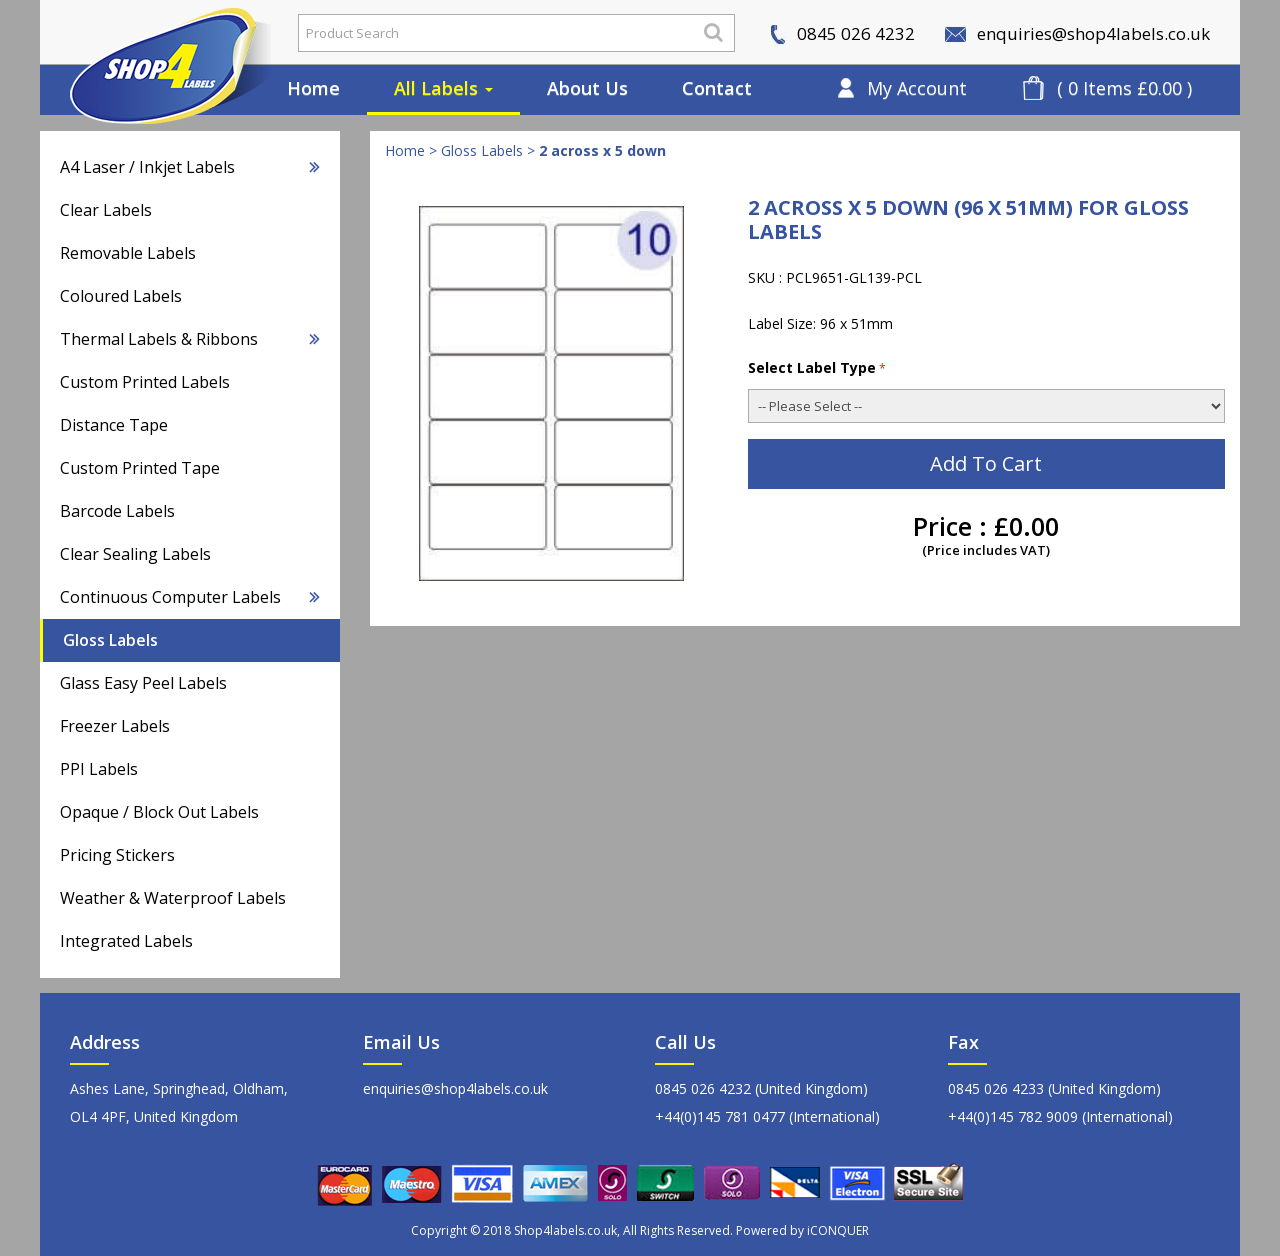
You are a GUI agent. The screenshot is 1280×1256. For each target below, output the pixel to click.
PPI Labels (99, 769)
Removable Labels (128, 253)
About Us (587, 88)
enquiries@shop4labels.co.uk (1077, 33)
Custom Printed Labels (145, 382)
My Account (917, 88)
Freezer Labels (115, 726)
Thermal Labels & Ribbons (190, 339)
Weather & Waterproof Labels (173, 898)
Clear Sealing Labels (135, 554)
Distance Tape (114, 425)
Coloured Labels (121, 296)
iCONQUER (838, 1230)
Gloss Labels (110, 640)
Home (313, 88)
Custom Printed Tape (140, 468)
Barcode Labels (117, 511)
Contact (717, 88)
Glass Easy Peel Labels (143, 683)
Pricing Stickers (117, 855)
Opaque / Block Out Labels (159, 812)
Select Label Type (817, 367)
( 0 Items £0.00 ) (1124, 88)
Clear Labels (106, 210)
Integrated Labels (126, 941)
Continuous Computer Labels (190, 597)
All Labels (443, 88)
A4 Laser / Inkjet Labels (190, 167)
